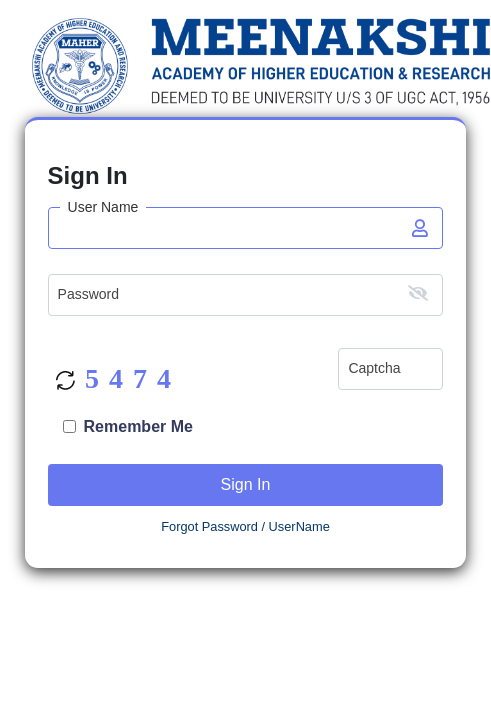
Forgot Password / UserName (245, 526)
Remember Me (138, 426)
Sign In (246, 484)
